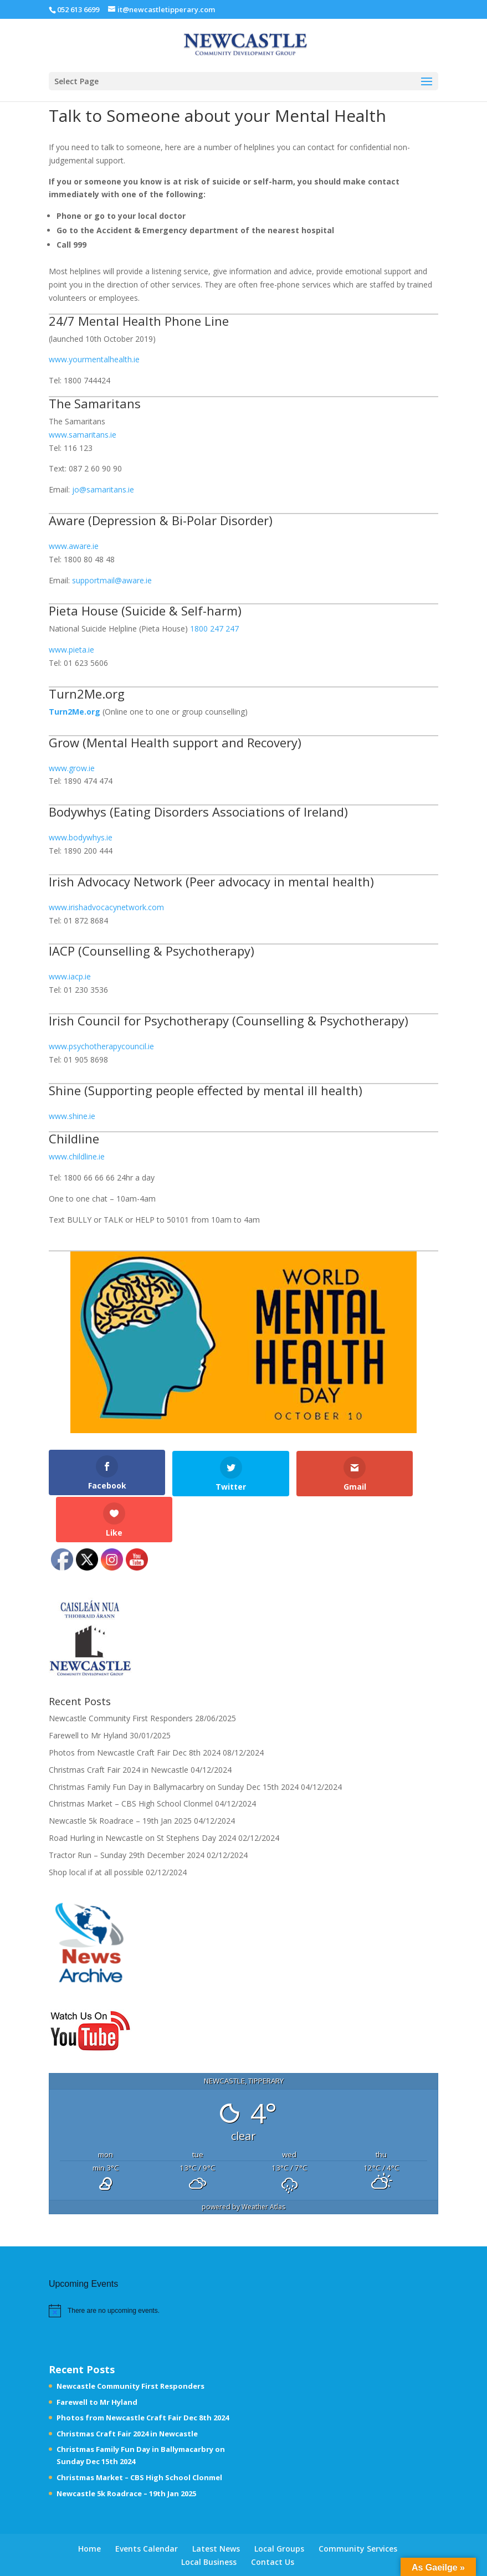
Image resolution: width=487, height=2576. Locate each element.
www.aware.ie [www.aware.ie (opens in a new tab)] (74, 546)
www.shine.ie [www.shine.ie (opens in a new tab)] (72, 1116)
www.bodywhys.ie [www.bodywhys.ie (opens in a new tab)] (80, 837)
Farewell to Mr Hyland (88, 1689)
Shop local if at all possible (96, 1825)
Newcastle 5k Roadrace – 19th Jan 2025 (120, 1774)
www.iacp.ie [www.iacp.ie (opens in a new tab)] (70, 976)
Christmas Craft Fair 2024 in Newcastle (118, 1722)
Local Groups (279, 2502)
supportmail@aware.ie (112, 580)
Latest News (216, 2502)
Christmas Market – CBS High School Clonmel (131, 1757)
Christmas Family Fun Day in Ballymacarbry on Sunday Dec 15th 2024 (174, 1740)
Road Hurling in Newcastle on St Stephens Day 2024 (142, 1791)
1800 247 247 (214, 628)
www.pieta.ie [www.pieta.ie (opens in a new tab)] (71, 649)
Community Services (358, 2502)
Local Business (209, 2515)
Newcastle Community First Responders (121, 1671)
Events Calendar (146, 2502)
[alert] (114, 2264)
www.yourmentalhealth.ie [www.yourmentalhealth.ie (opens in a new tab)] (94, 359)
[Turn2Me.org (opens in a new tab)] (74, 711)
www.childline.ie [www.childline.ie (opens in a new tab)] (77, 1156)
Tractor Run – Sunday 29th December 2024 (126, 1808)
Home (89, 2502)
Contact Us (272, 2515)
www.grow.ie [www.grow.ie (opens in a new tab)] (72, 768)
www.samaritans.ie (82, 434)
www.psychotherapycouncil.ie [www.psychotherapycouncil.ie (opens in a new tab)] (101, 1046)
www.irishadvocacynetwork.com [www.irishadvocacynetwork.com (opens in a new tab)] (106, 907)
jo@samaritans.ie (103, 489)
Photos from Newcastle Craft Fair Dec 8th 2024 (135, 1706)
